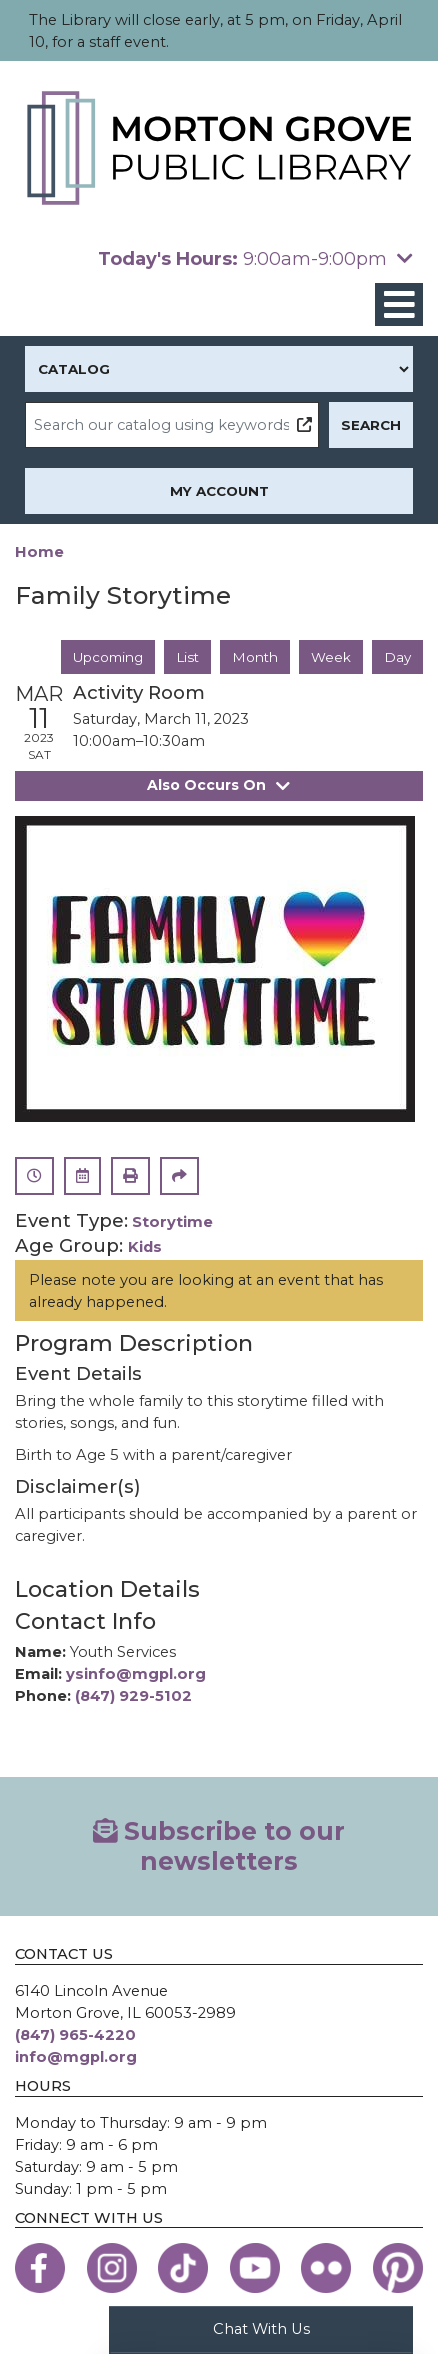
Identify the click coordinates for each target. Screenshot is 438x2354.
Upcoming (108, 657)
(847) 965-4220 (75, 2035)
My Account (219, 491)
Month (255, 657)
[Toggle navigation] (399, 304)
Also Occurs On (219, 786)
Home (39, 552)
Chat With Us (261, 2329)
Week (331, 657)
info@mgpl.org (76, 2057)
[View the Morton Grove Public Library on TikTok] (183, 2268)
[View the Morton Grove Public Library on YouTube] (255, 2268)
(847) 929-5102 (133, 1696)
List (187, 657)
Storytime (172, 1223)
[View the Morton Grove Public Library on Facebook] (40, 2268)
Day (397, 657)
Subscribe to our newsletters (219, 1846)
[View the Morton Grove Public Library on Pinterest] (398, 2268)
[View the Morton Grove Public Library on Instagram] (112, 2268)
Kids (145, 1248)
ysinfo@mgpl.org (136, 1674)
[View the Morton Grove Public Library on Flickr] (326, 2268)
